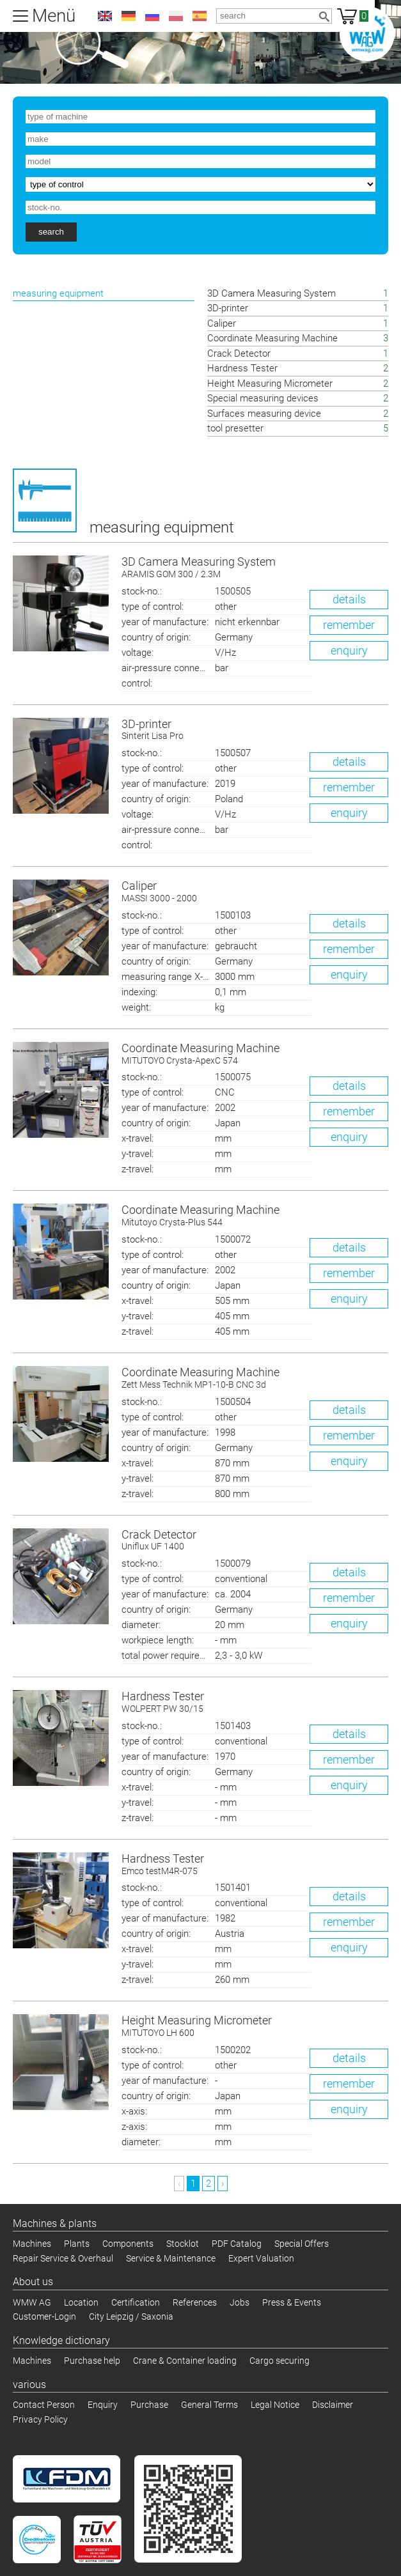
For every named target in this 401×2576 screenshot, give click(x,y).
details (349, 599)
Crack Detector (239, 353)
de (129, 16)
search (51, 232)
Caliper (221, 323)
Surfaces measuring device (264, 413)
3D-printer (227, 308)
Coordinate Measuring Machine (272, 338)
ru (152, 16)
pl (176, 16)
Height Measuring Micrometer (270, 383)
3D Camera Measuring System (271, 293)
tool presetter (235, 428)
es (200, 16)
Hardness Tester (242, 368)
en (105, 16)
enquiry (349, 650)
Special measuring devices (264, 398)
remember (349, 625)
